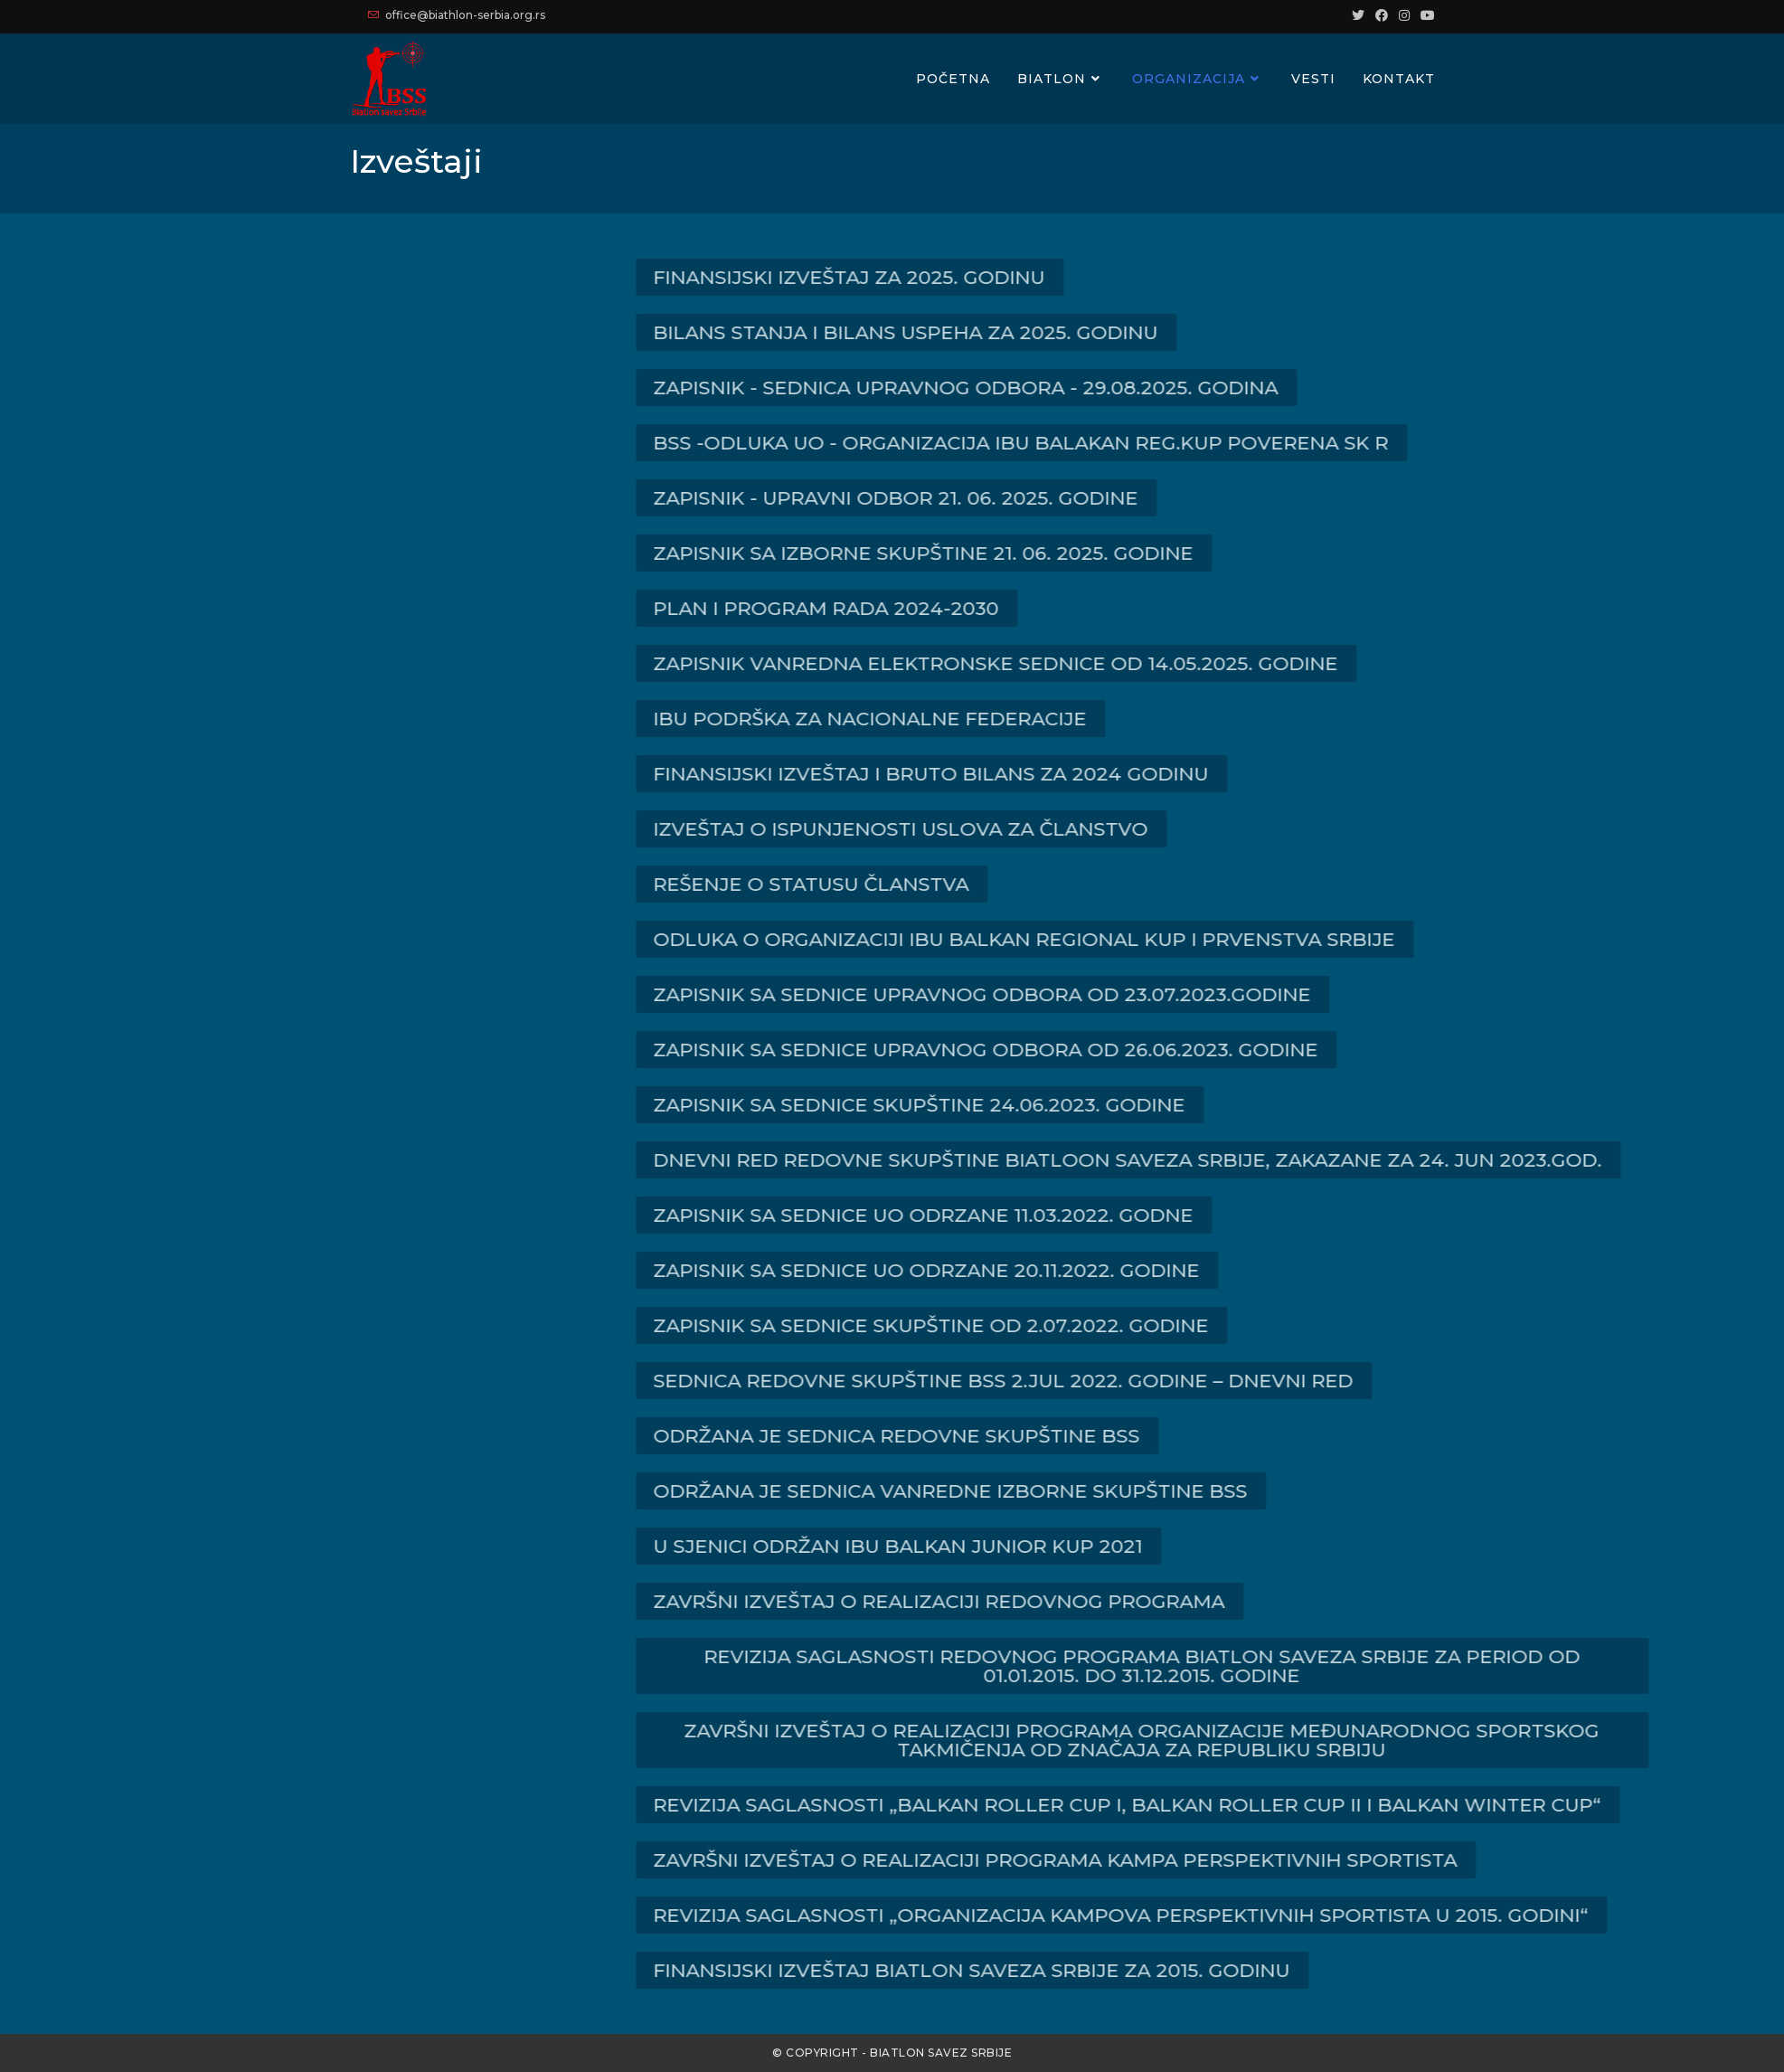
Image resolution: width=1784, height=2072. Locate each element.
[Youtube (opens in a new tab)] (1425, 15)
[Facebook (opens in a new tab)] (1381, 15)
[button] (979, 277)
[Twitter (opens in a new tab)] (1358, 15)
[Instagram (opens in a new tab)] (1404, 15)
